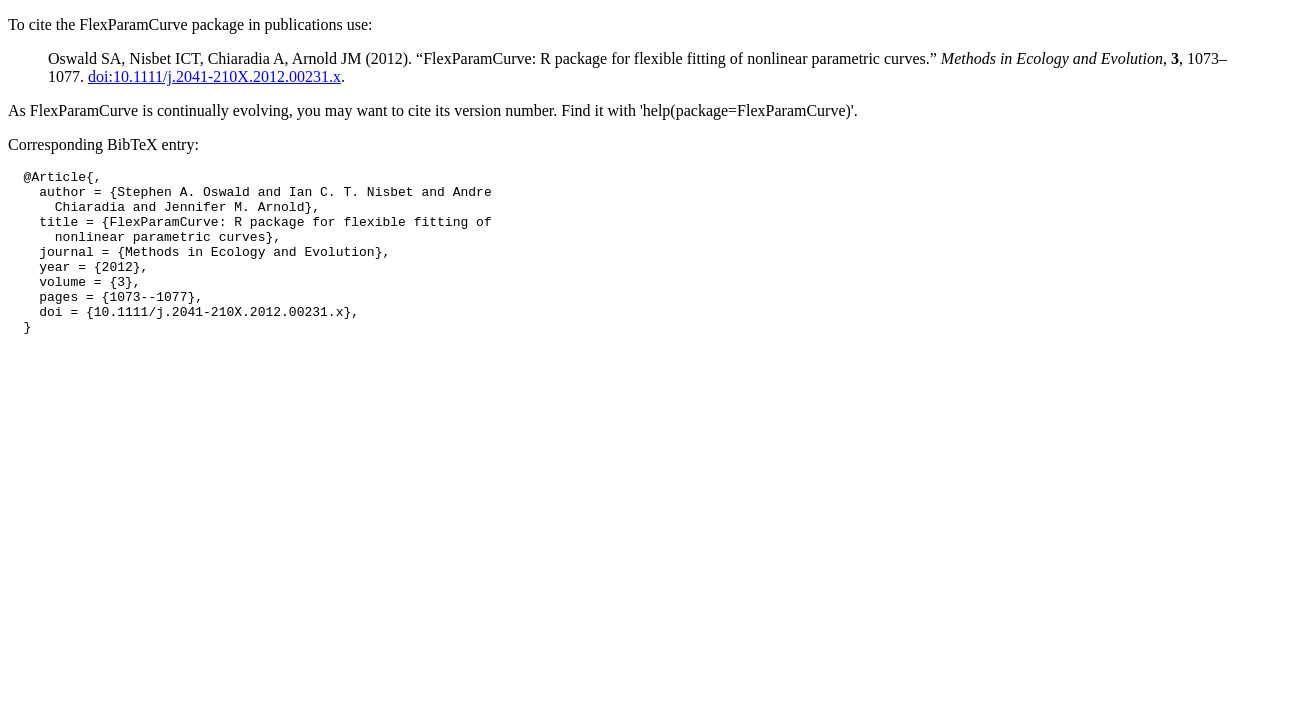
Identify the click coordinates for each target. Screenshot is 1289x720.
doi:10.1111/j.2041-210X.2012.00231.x (214, 76)
